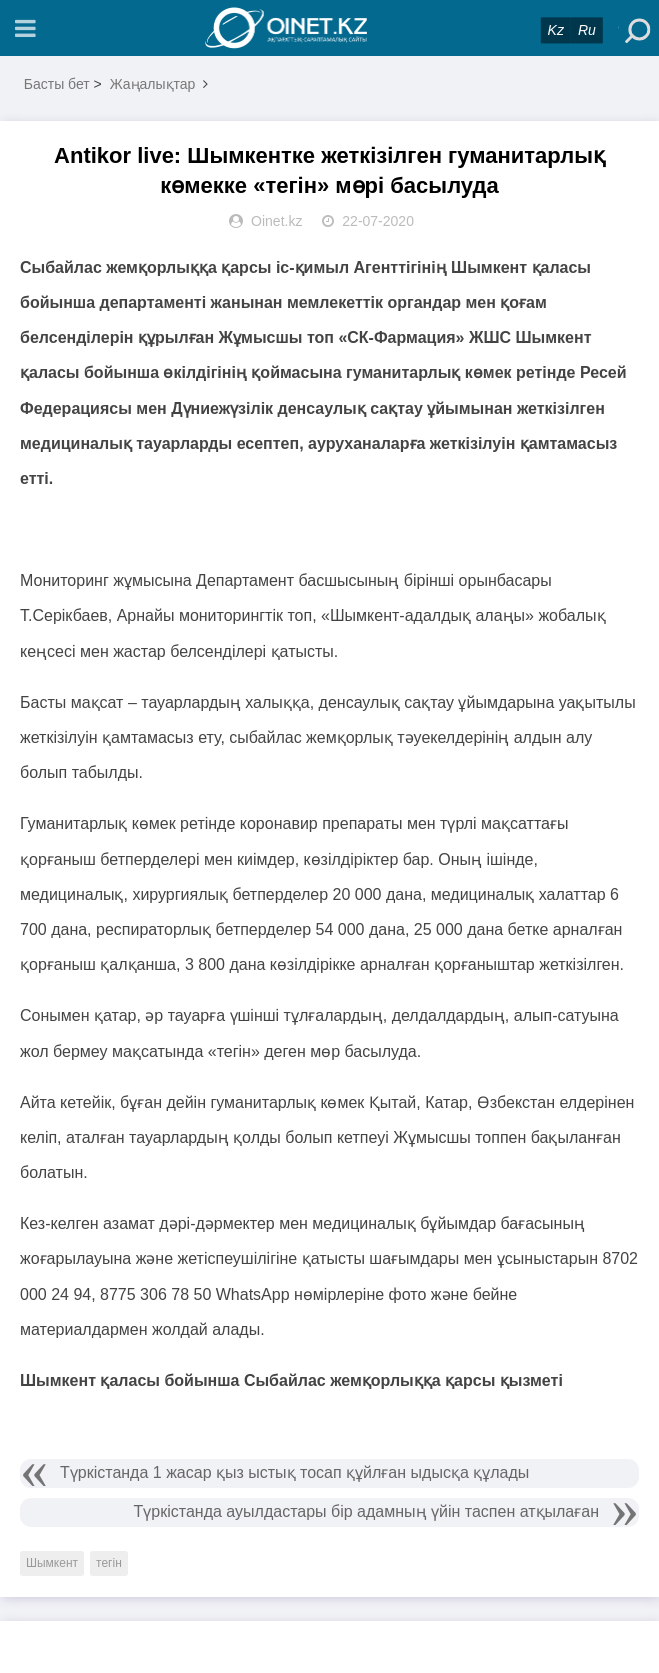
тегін (109, 1563)
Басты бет (57, 84)
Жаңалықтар (153, 84)
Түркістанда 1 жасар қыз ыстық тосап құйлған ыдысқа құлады (294, 1472)
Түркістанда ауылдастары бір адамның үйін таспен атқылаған (366, 1511)
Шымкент (52, 1563)
